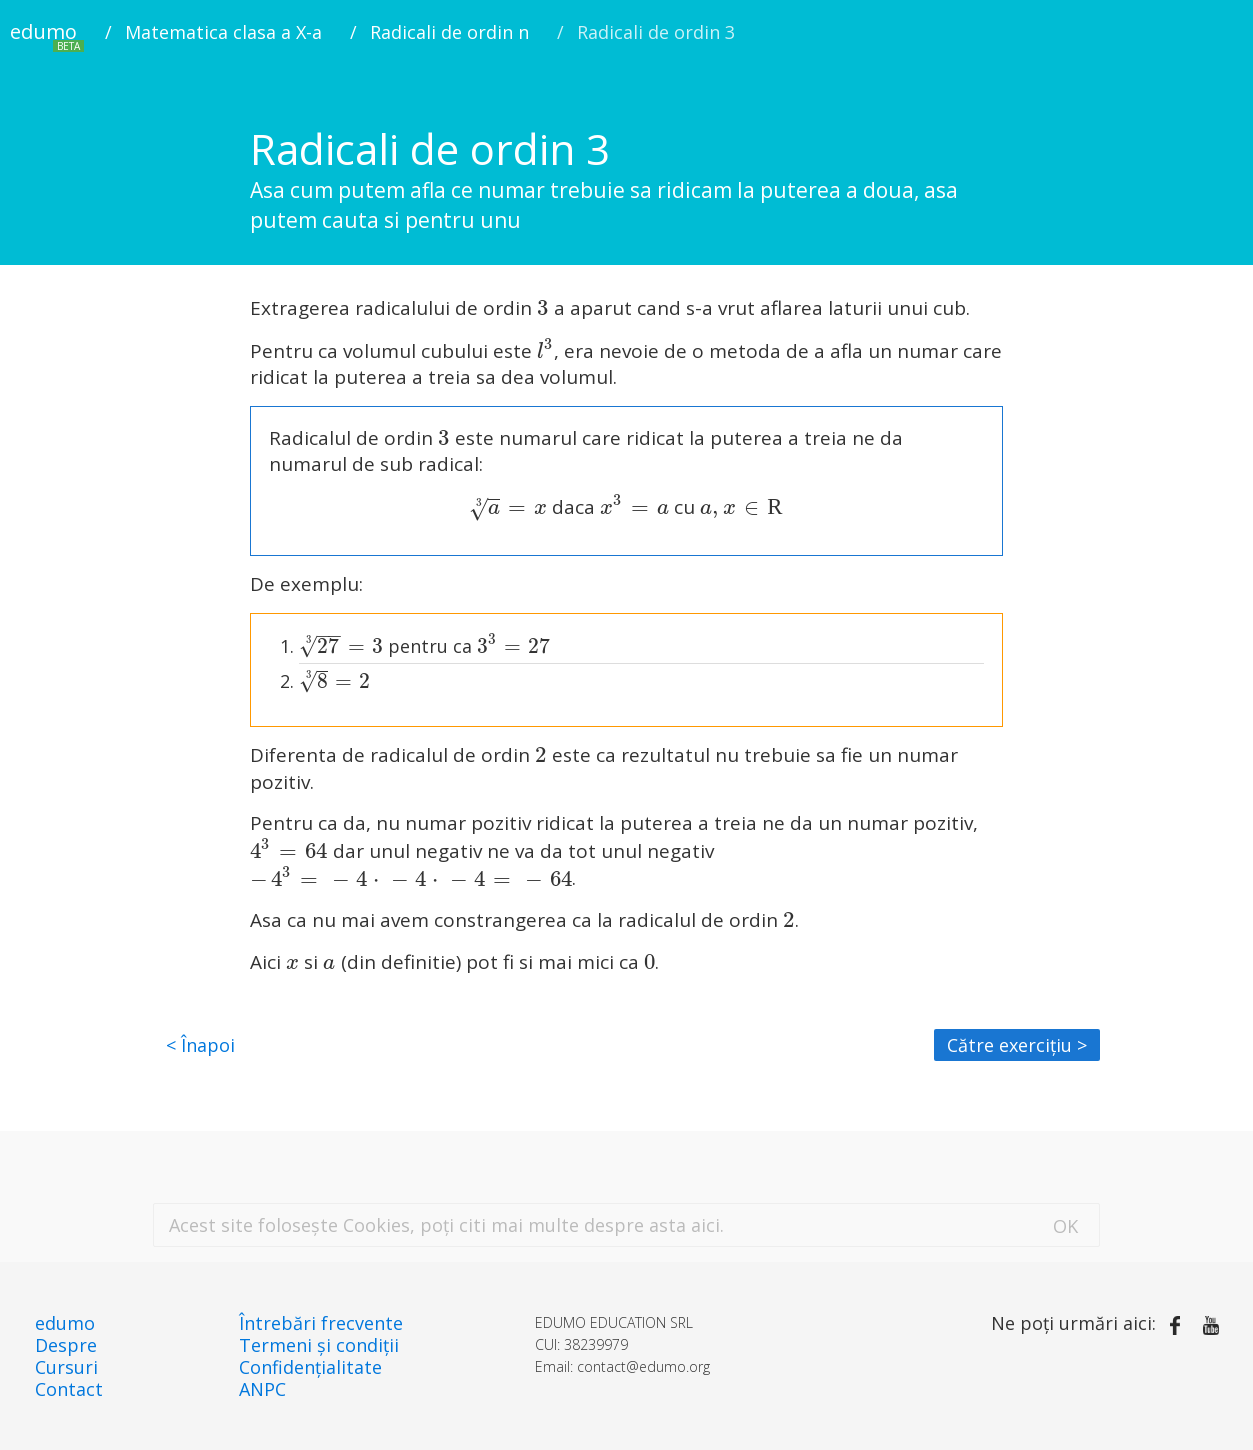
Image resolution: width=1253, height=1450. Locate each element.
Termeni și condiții (319, 1345)
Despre (66, 1345)
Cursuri (66, 1367)
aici (705, 1225)
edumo (47, 35)
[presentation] (543, 308)
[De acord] (1065, 1224)
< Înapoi (200, 1045)
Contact (69, 1389)
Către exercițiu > (1017, 1045)
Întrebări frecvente (321, 1323)
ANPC (262, 1389)
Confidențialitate (310, 1367)
